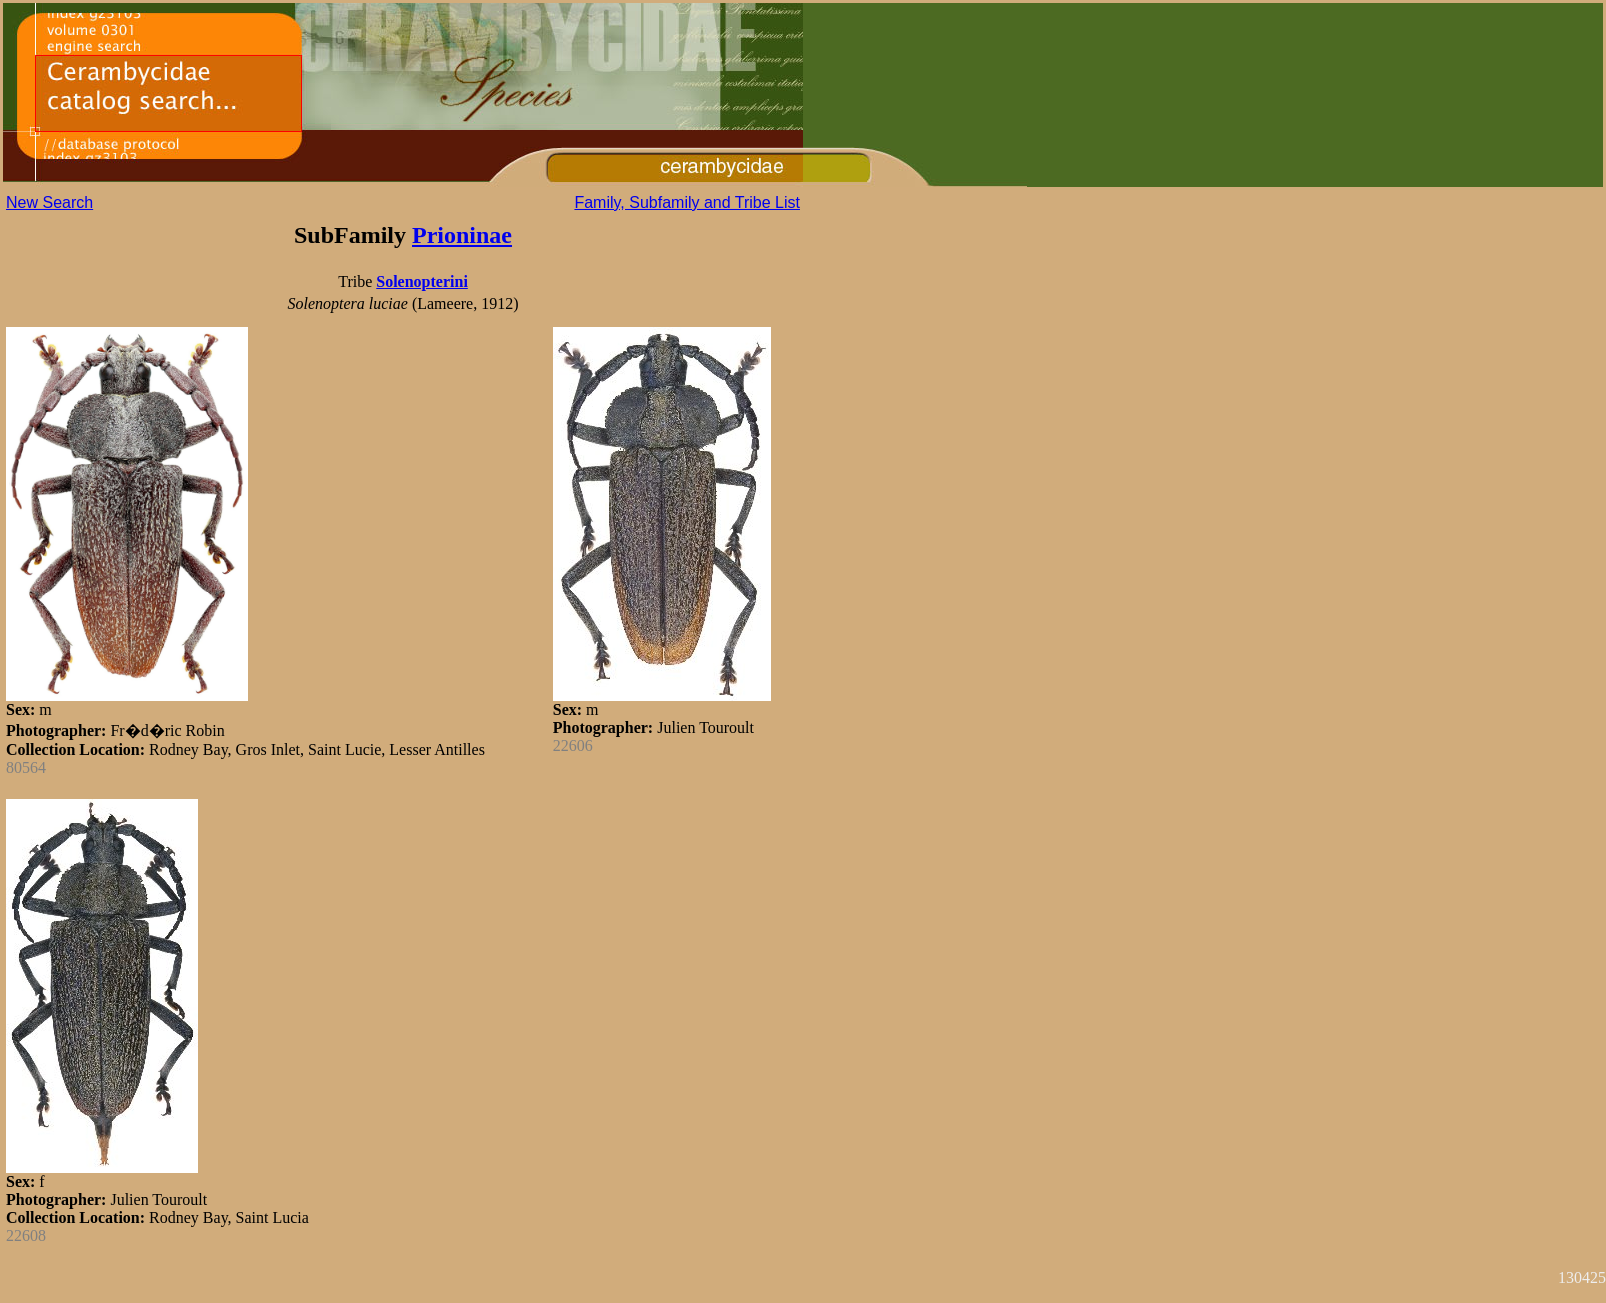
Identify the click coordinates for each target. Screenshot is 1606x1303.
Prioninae (462, 235)
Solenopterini (422, 281)
